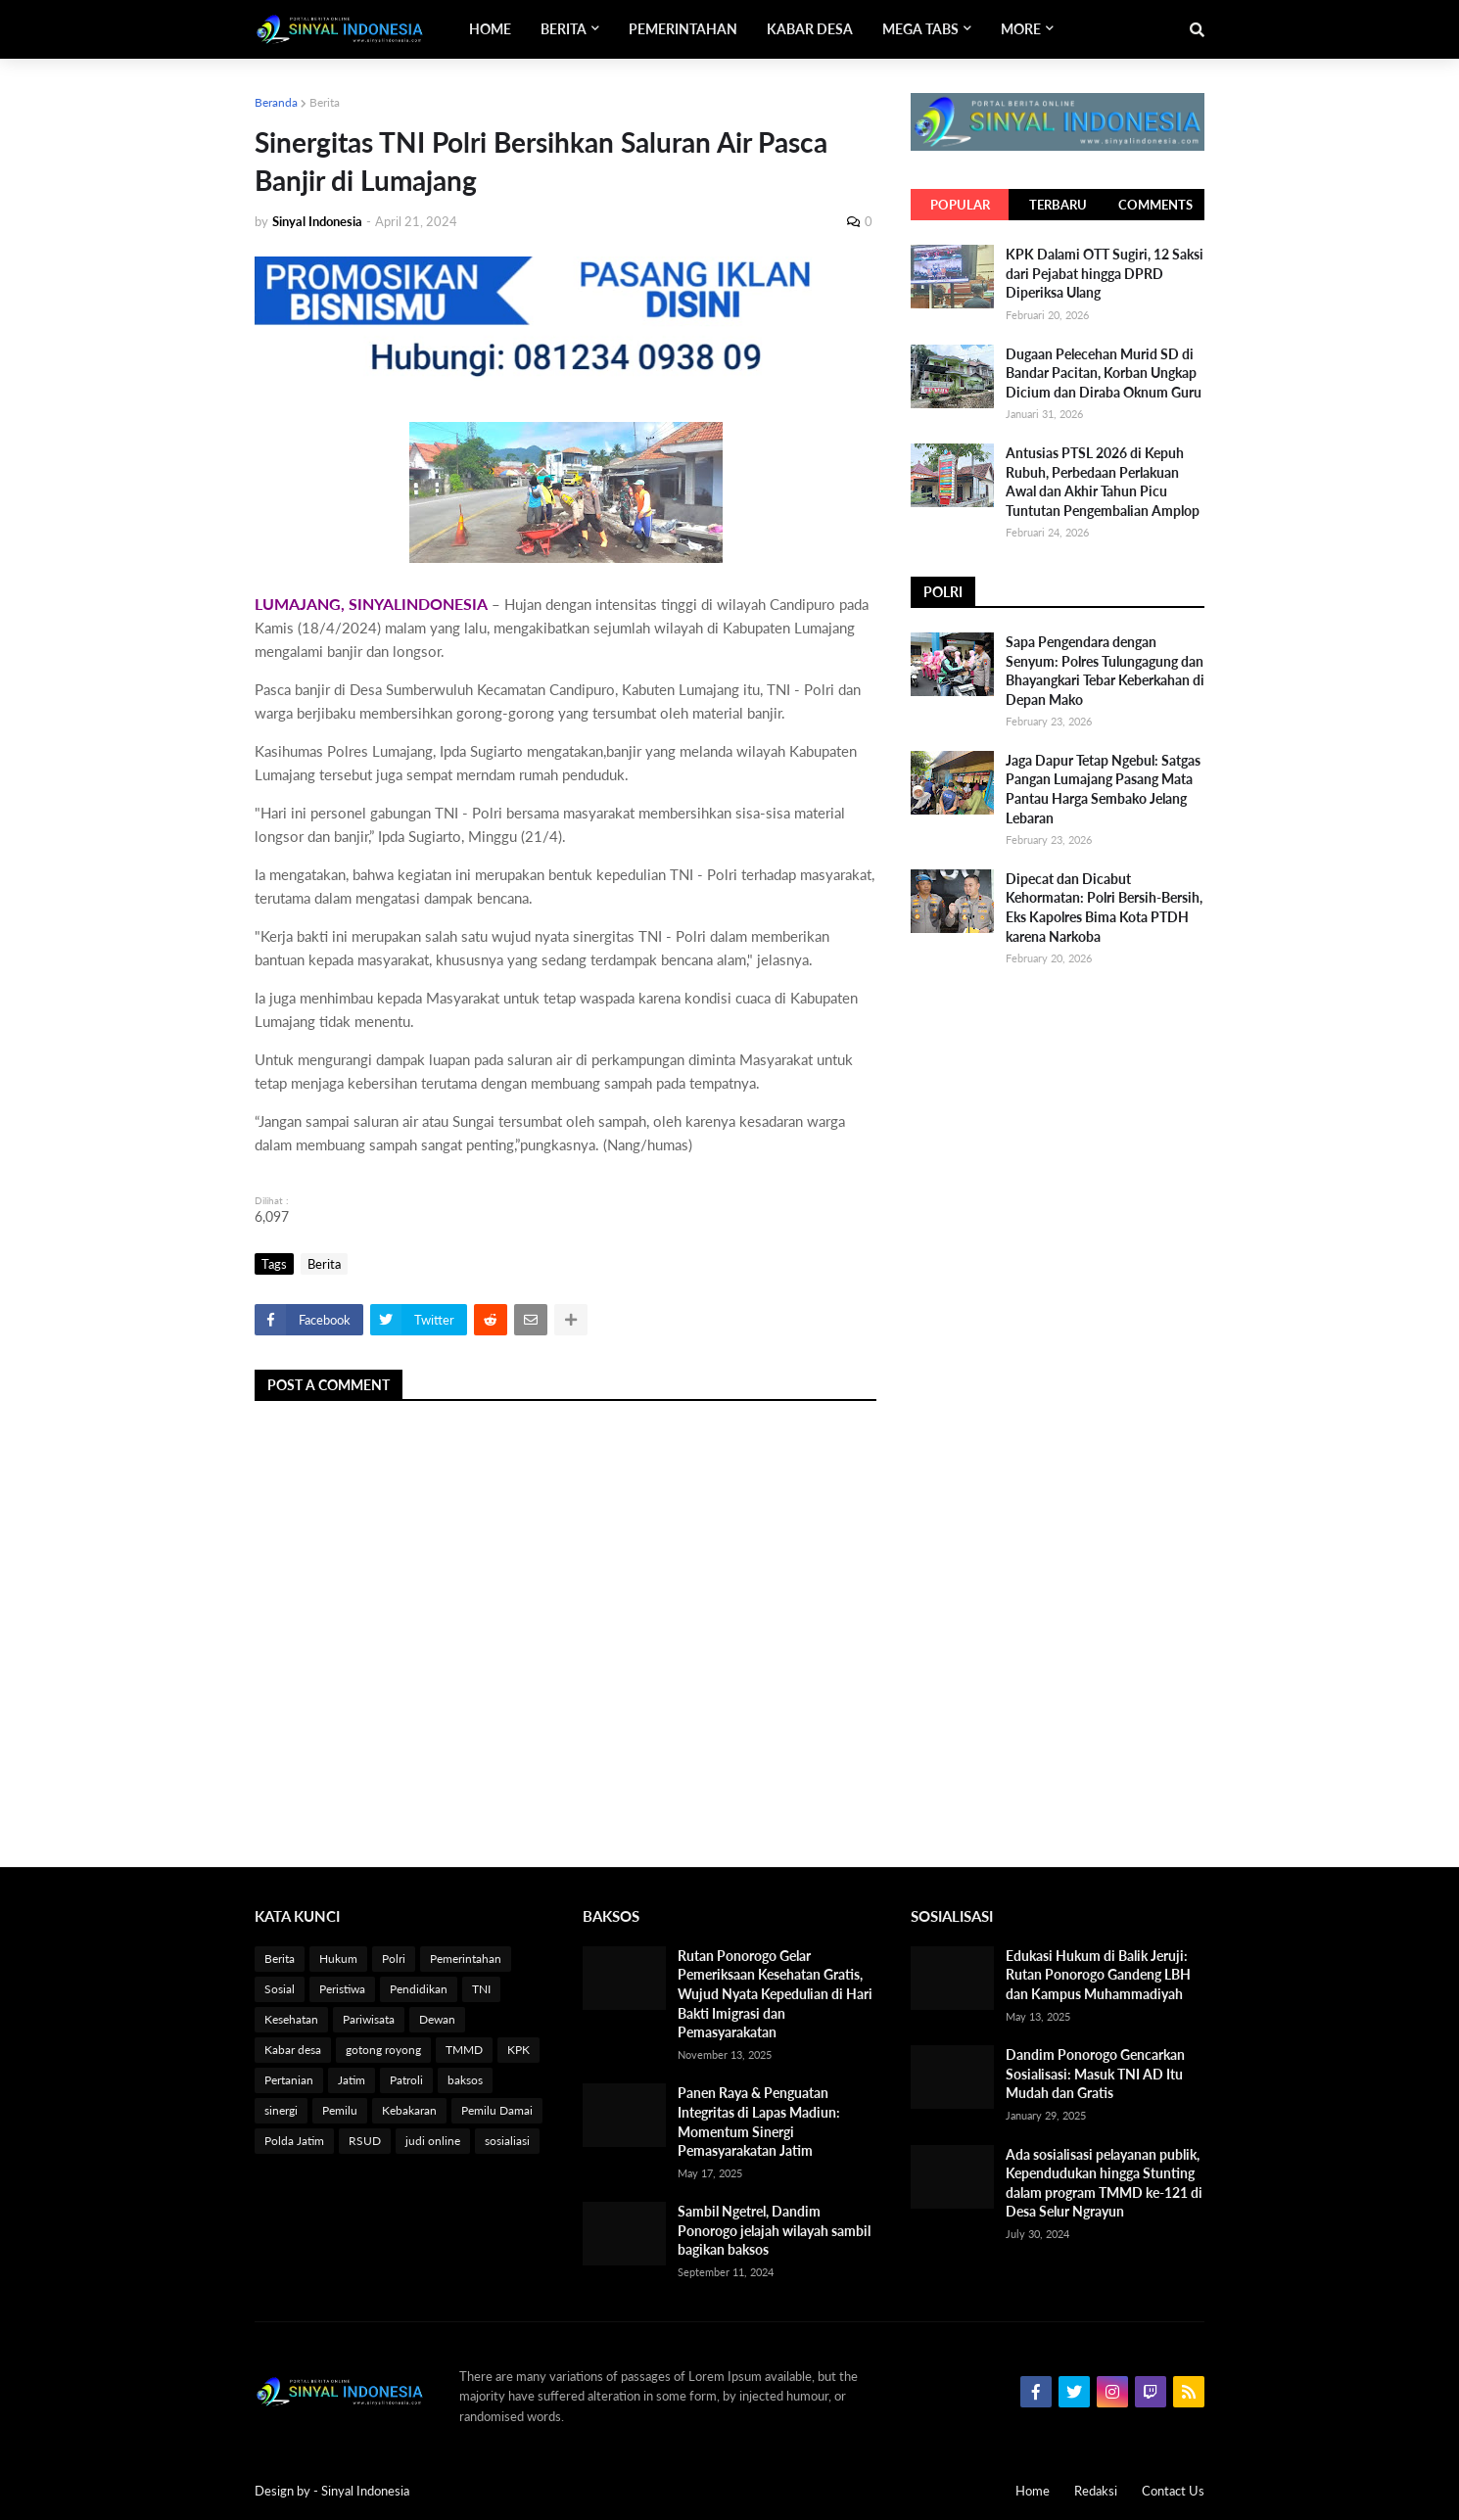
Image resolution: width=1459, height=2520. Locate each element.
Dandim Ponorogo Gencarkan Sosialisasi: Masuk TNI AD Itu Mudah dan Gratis (1095, 2073)
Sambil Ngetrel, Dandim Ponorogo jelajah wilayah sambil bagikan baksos (774, 2230)
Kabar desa (292, 2049)
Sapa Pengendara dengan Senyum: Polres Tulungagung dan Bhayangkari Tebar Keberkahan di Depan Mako (1105, 670)
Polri (393, 1958)
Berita (324, 102)
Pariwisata (369, 2019)
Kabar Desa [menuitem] (810, 29)
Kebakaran (409, 2110)
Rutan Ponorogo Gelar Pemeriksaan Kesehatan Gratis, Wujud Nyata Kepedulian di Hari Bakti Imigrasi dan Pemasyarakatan (775, 1993)
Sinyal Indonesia (365, 2490)
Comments (1155, 204)
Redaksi (1095, 2490)
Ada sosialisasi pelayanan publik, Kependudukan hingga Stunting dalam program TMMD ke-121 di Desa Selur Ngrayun (1104, 2183)
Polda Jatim (294, 2140)
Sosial (279, 1989)
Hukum (338, 1958)
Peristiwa (342, 1989)
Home (1032, 2490)
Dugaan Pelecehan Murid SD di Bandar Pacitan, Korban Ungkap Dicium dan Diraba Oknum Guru (1103, 373)
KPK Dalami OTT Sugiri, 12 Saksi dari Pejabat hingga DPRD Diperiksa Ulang (1104, 273)
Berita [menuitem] (564, 29)
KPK (518, 2049)
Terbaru (1058, 204)
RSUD (365, 2140)
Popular (960, 204)
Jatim (351, 2080)
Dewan (437, 2019)
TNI (481, 1989)
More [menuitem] (1021, 29)
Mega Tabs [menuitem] (920, 29)
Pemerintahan (465, 1958)
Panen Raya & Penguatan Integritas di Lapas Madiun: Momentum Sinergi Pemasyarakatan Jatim (759, 2121)
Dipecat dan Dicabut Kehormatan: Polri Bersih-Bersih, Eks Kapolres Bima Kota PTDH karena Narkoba (1104, 907)
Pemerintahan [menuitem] (683, 29)
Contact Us (1173, 2490)
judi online (432, 2140)
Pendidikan (418, 1989)
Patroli (406, 2080)
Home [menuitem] (490, 29)
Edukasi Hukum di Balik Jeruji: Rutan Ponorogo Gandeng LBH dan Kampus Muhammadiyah (1098, 1974)
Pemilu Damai (497, 2110)
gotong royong (383, 2049)
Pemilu (339, 2110)
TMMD (464, 2049)
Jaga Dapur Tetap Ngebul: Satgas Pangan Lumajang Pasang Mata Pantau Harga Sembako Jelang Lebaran (1103, 789)
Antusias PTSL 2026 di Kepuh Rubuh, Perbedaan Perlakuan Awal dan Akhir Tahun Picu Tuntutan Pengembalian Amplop (1103, 481)
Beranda (276, 102)
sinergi (281, 2110)
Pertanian (288, 2080)
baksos (465, 2080)
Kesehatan (291, 2019)
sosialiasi (507, 2140)
